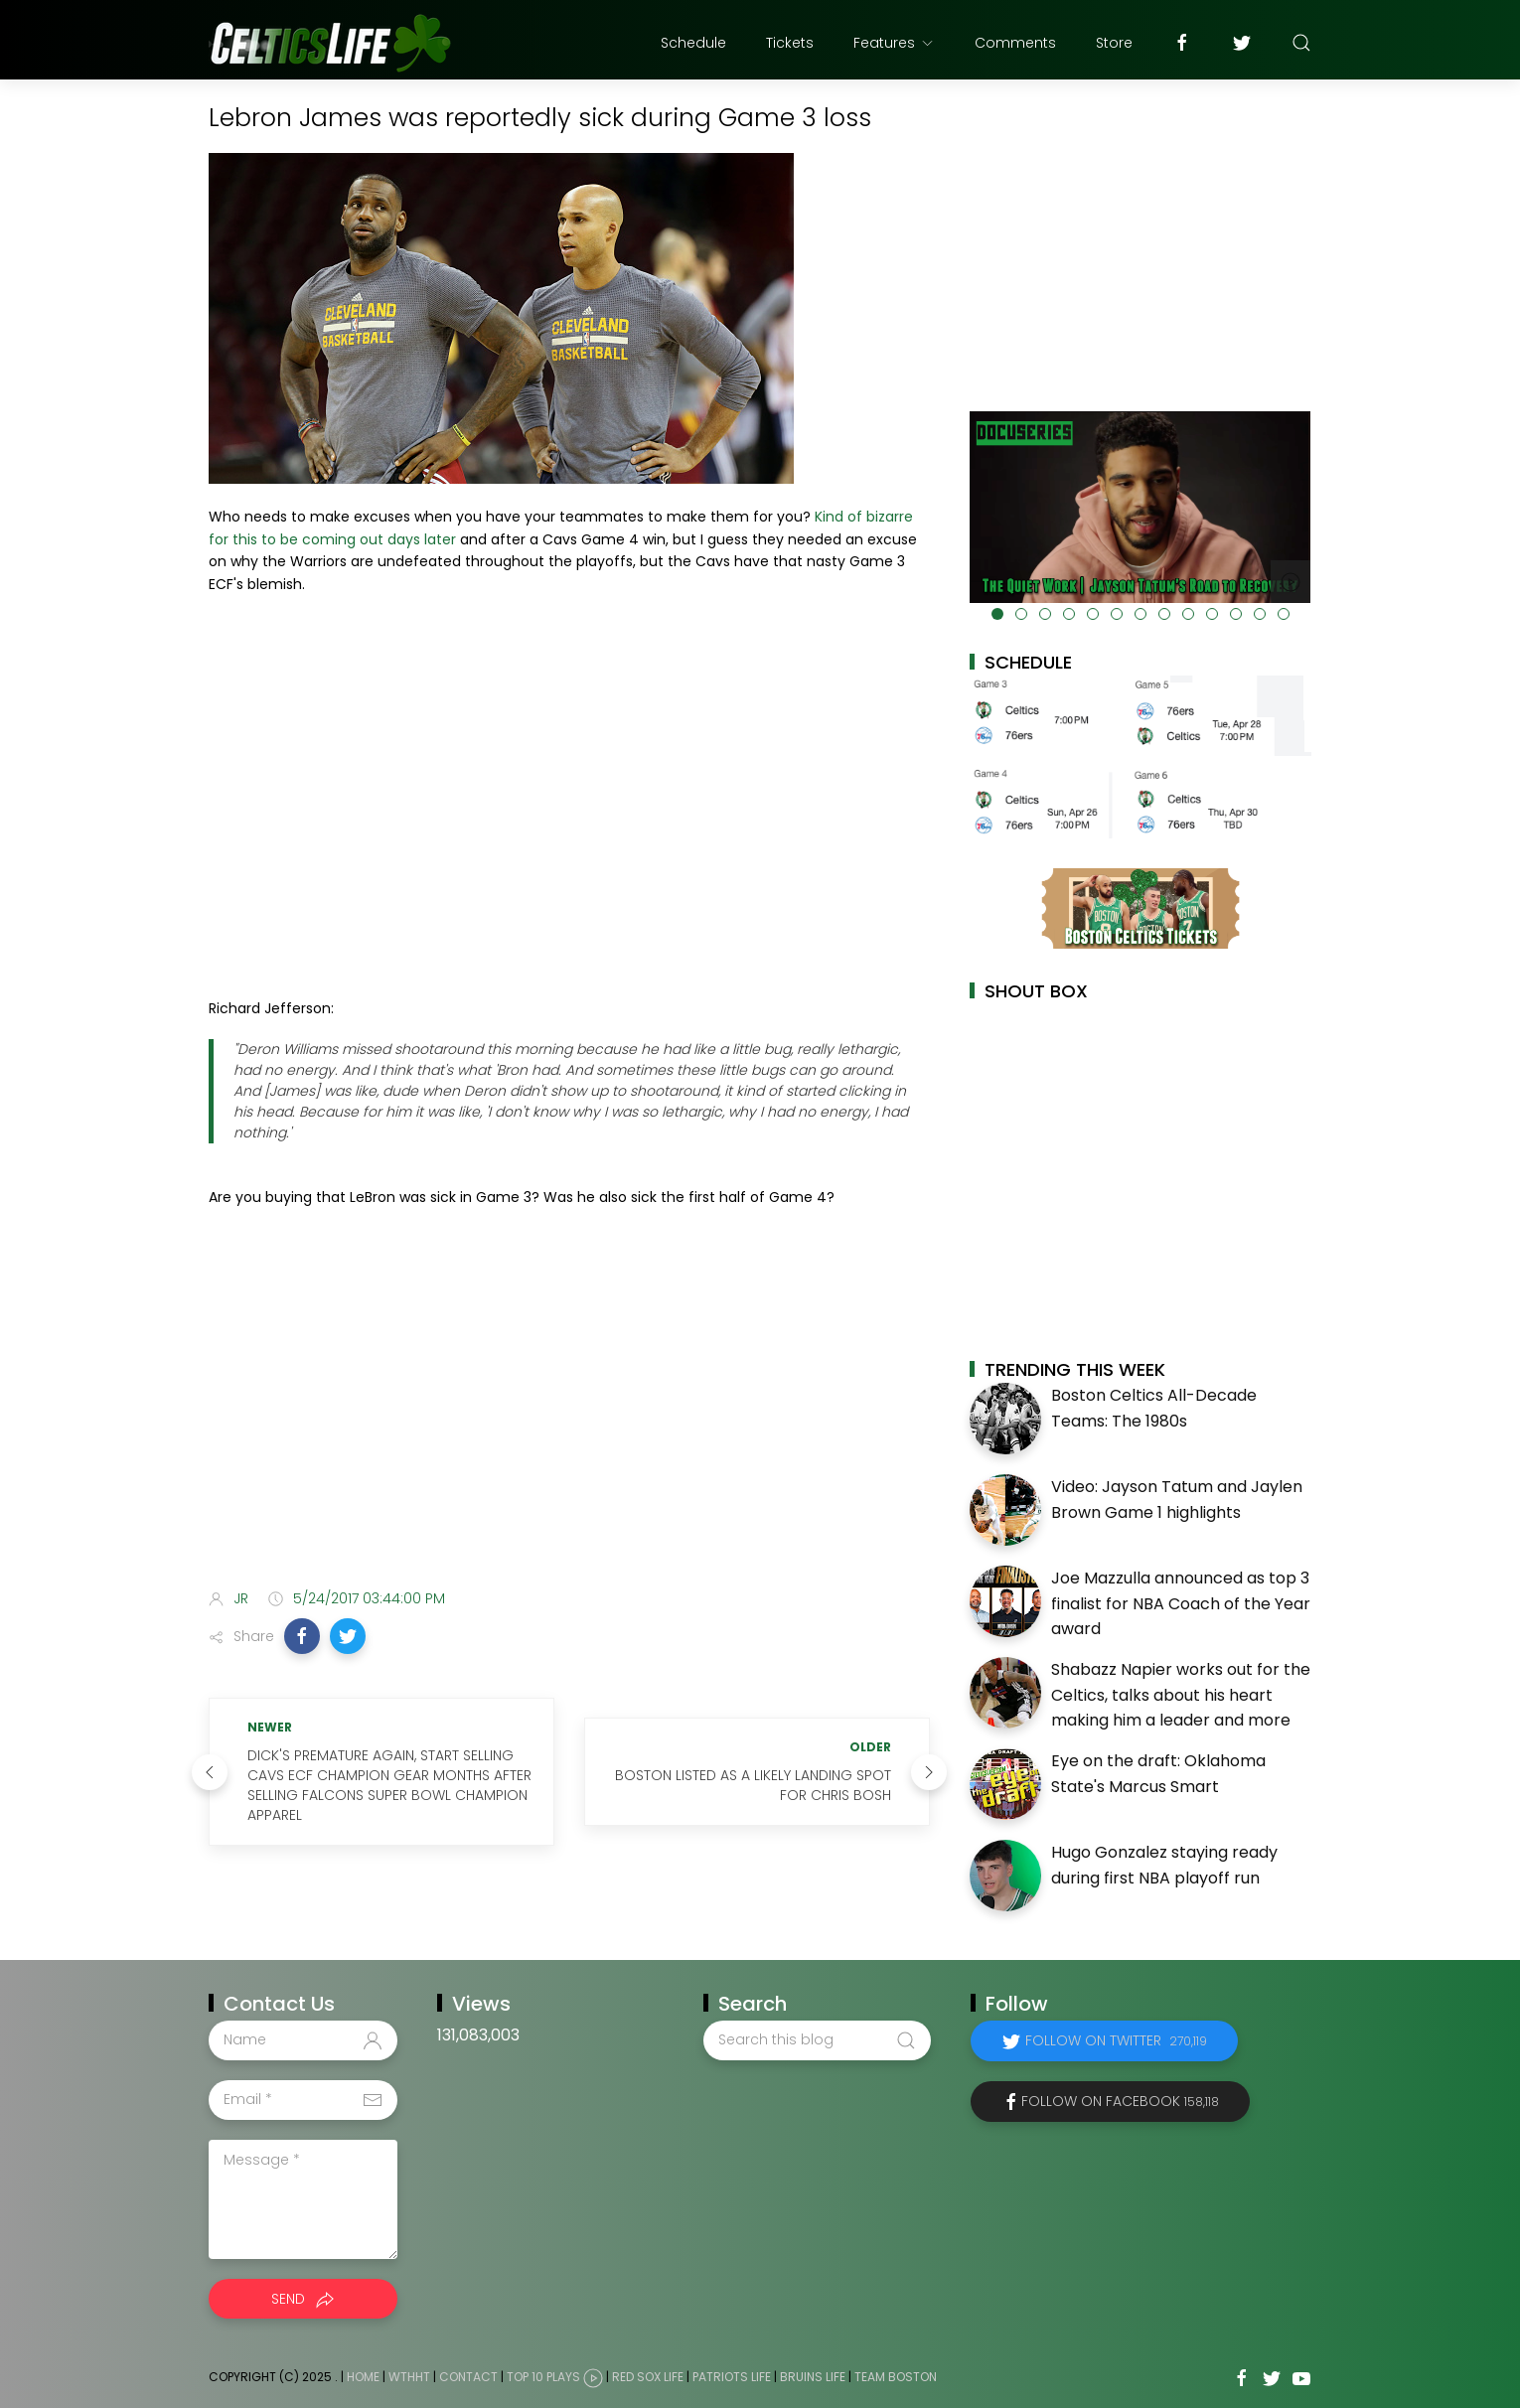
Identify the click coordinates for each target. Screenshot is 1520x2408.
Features (894, 43)
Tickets (790, 43)
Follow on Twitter (1116, 2040)
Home (363, 2376)
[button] (302, 1636)
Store (1114, 43)
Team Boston (895, 2376)
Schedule (693, 43)
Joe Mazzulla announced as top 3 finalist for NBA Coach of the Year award (1180, 1603)
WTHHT (409, 2376)
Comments (1015, 43)
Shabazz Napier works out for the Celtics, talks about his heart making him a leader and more (1180, 1694)
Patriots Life (731, 2376)
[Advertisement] (569, 1417)
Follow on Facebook (1120, 2101)
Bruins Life (812, 2376)
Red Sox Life (648, 2376)
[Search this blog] (816, 2040)
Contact (468, 2376)
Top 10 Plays (543, 2376)
